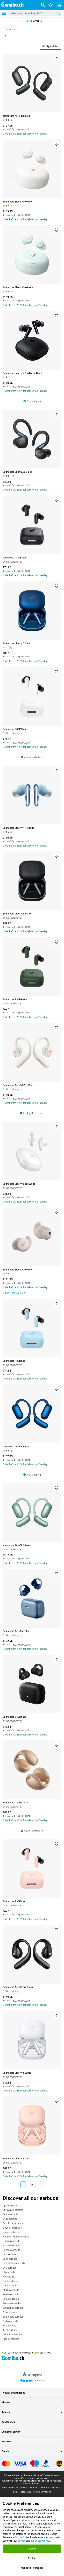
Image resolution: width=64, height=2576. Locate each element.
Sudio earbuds (10, 2321)
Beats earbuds (10, 2214)
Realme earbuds (11, 2294)
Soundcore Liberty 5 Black (17, 913)
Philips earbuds (11, 2290)
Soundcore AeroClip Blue (16, 1631)
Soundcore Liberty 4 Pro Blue (18, 827)
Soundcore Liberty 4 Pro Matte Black (22, 373)
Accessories (32, 2422)
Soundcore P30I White (15, 729)
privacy (21, 2540)
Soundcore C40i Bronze (15, 1802)
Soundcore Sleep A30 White (18, 201)
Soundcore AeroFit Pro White (18, 1085)
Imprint (33, 2487)
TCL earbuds (9, 2325)
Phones (32, 2402)
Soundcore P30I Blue (14, 1360)
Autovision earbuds (13, 2210)
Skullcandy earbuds (13, 2307)
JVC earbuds (9, 2267)
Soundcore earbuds (13, 2316)
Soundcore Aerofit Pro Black (18, 1987)
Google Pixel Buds (12, 2227)
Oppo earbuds (10, 2285)
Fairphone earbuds (13, 2223)
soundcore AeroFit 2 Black (17, 116)
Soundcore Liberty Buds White (19, 1183)
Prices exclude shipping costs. (35, 2478)
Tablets (32, 2412)
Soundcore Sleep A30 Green (18, 287)
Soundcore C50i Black (14, 1716)
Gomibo (32, 2451)
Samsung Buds (11, 2299)
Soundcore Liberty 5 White (17, 2072)
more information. (31, 2483)
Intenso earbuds (11, 2250)
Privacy (24, 2487)
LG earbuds (9, 2272)
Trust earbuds (10, 2330)
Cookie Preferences (22, 2492)
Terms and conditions (50, 2487)
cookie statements (40, 2540)
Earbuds (9, 29)
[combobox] (34, 13)
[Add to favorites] (56, 58)
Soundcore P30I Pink (14, 1901)
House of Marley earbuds (16, 2236)
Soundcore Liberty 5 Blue (16, 643)
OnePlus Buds (10, 2281)
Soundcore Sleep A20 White (18, 1269)
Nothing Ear (9, 2276)
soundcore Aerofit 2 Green (17, 1545)
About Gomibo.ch (10, 2487)
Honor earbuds (11, 2232)
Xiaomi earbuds (11, 2339)
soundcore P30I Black (14, 557)
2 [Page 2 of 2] (32, 2185)
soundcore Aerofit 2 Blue (16, 1446)
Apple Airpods (10, 2205)
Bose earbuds (10, 2218)
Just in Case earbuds (14, 2263)
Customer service (32, 2431)
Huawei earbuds (11, 2241)
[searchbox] (32, 13)
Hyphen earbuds (11, 2245)
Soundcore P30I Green (15, 999)
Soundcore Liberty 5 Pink (16, 2158)
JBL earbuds (9, 2254)
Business (32, 2441)
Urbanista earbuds (12, 2334)
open (36, 2352)
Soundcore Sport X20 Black (17, 471)
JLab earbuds (10, 2258)
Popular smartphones (32, 2392)
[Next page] (40, 2184)
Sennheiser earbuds (13, 2303)
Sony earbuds (10, 2312)
